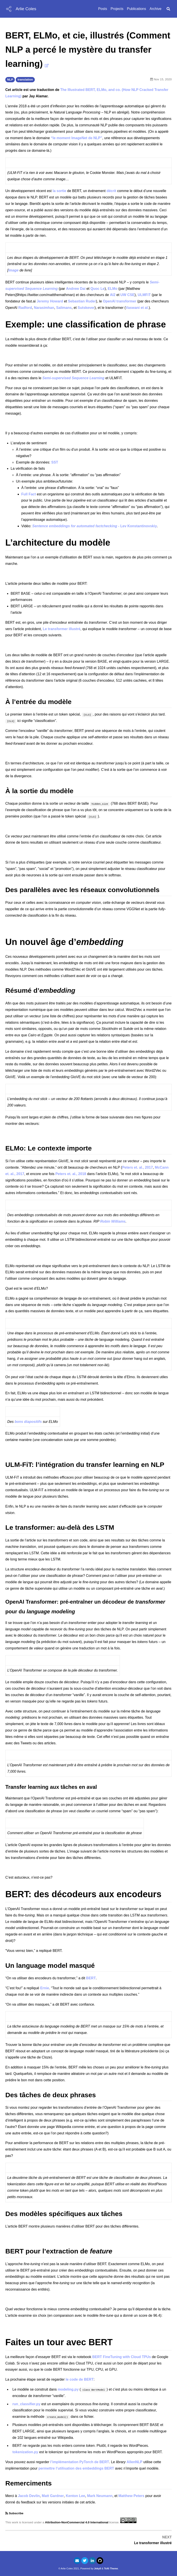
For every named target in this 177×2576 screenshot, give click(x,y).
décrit (111, 191)
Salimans (64, 308)
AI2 (112, 295)
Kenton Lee (75, 2496)
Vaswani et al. (137, 308)
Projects (117, 9)
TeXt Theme (111, 2568)
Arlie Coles (26, 8)
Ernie (44, 1988)
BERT (91, 1978)
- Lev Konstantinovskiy (94, 526)
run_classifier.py (26, 2404)
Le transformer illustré (61, 629)
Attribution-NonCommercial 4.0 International (76, 2522)
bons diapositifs (28, 1422)
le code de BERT (79, 2379)
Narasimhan (44, 308)
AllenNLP (134, 2462)
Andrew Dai (76, 288)
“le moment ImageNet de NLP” (76, 138)
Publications (136, 9)
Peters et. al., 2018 (70, 1174)
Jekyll (97, 2568)
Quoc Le (97, 288)
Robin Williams (113, 1221)
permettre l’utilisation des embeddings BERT (76, 2468)
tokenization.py (25, 2452)
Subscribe (16, 2513)
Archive (155, 9)
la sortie (59, 191)
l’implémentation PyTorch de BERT (79, 2462)
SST (54, 462)
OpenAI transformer (119, 301)
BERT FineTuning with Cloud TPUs (121, 2357)
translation (25, 79)
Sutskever (86, 308)
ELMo (112, 288)
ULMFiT (144, 295)
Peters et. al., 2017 (137, 1167)
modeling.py (68, 2389)
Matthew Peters (131, 2496)
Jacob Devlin (29, 2496)
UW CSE (127, 295)
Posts (102, 9)
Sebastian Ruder (82, 301)
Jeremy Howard (50, 301)
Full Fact (28, 494)
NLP (10, 79)
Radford (25, 308)
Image (13, 270)
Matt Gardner (53, 2496)
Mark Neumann (100, 2496)
